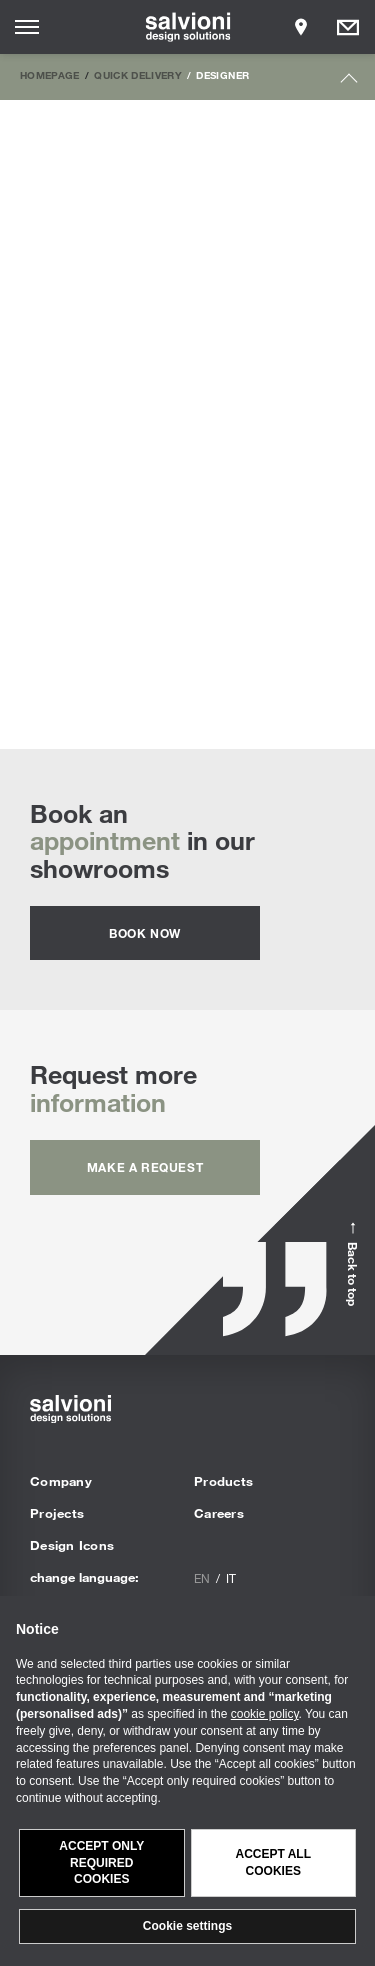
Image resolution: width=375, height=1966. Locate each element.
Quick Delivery (138, 75)
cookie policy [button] (265, 1714)
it (231, 1578)
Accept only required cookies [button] (101, 1863)
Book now (145, 933)
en (202, 1578)
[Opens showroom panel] (301, 27)
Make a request (145, 1167)
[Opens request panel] (348, 27)
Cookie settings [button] (187, 1926)
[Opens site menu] (27, 27)
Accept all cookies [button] (273, 1862)
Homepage (50, 75)
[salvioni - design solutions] (187, 27)
